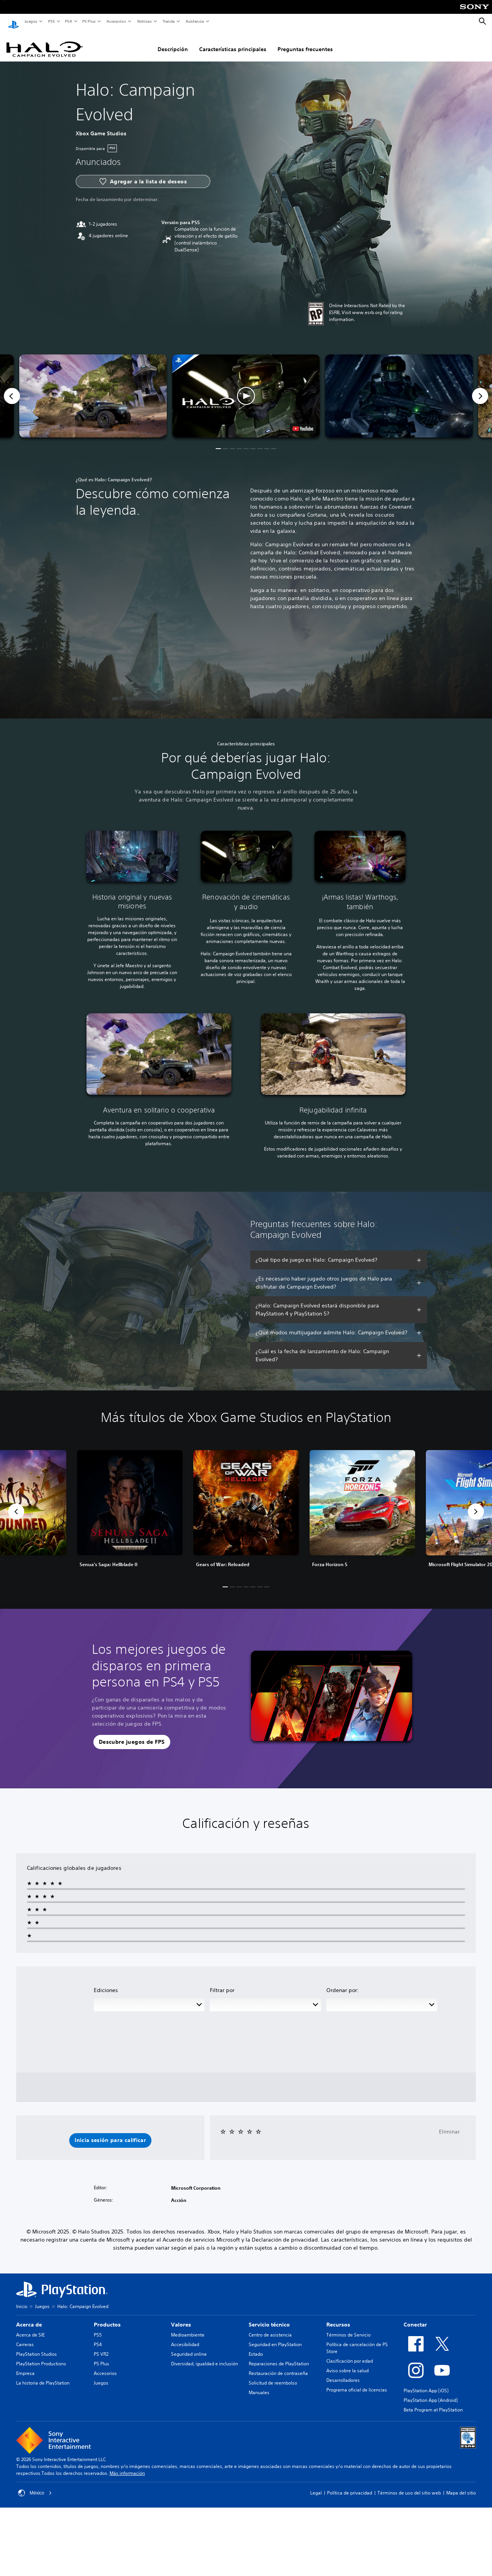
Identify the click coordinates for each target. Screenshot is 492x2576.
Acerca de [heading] (29, 2317)
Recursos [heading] (338, 2317)
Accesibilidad (185, 2337)
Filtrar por (222, 1982)
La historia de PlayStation (43, 2375)
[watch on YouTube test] (303, 421)
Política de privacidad (349, 2485)
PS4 (68, 21)
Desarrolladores (343, 2373)
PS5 (51, 21)
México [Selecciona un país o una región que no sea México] (35, 2485)
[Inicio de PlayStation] (13, 21)
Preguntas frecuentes (305, 41)
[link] (246, 1504)
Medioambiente (187, 2327)
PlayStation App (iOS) (426, 2383)
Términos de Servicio (348, 2327)
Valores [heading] (181, 2317)
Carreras (25, 2337)
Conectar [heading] (415, 2317)
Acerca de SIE (30, 2327)
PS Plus (88, 21)
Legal (316, 2485)
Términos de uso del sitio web (409, 2485)
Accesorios (116, 21)
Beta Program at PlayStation (433, 2402)
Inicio (21, 2299)
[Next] (480, 389)
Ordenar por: (342, 1982)
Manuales (259, 2385)
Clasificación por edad (349, 2353)
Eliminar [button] (449, 2124)
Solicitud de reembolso (273, 2375)
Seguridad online (189, 2346)
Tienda (168, 21)
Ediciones (106, 1982)
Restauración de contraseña (278, 2366)
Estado (256, 2346)
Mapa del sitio (461, 2485)
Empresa (25, 2366)
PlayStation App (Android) (431, 2393)
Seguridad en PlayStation (275, 2337)
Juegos (30, 21)
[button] (246, 388)
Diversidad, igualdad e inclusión (204, 2356)
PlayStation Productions (41, 2356)
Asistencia (194, 21)
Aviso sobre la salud (347, 2363)
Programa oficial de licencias (356, 2382)
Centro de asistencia (270, 2327)
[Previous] (12, 389)
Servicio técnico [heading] (269, 2317)
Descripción (173, 41)
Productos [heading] (107, 2317)
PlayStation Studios (36, 2346)
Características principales (232, 41)
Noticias (144, 21)
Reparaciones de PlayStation (279, 2356)
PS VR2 (101, 2346)
